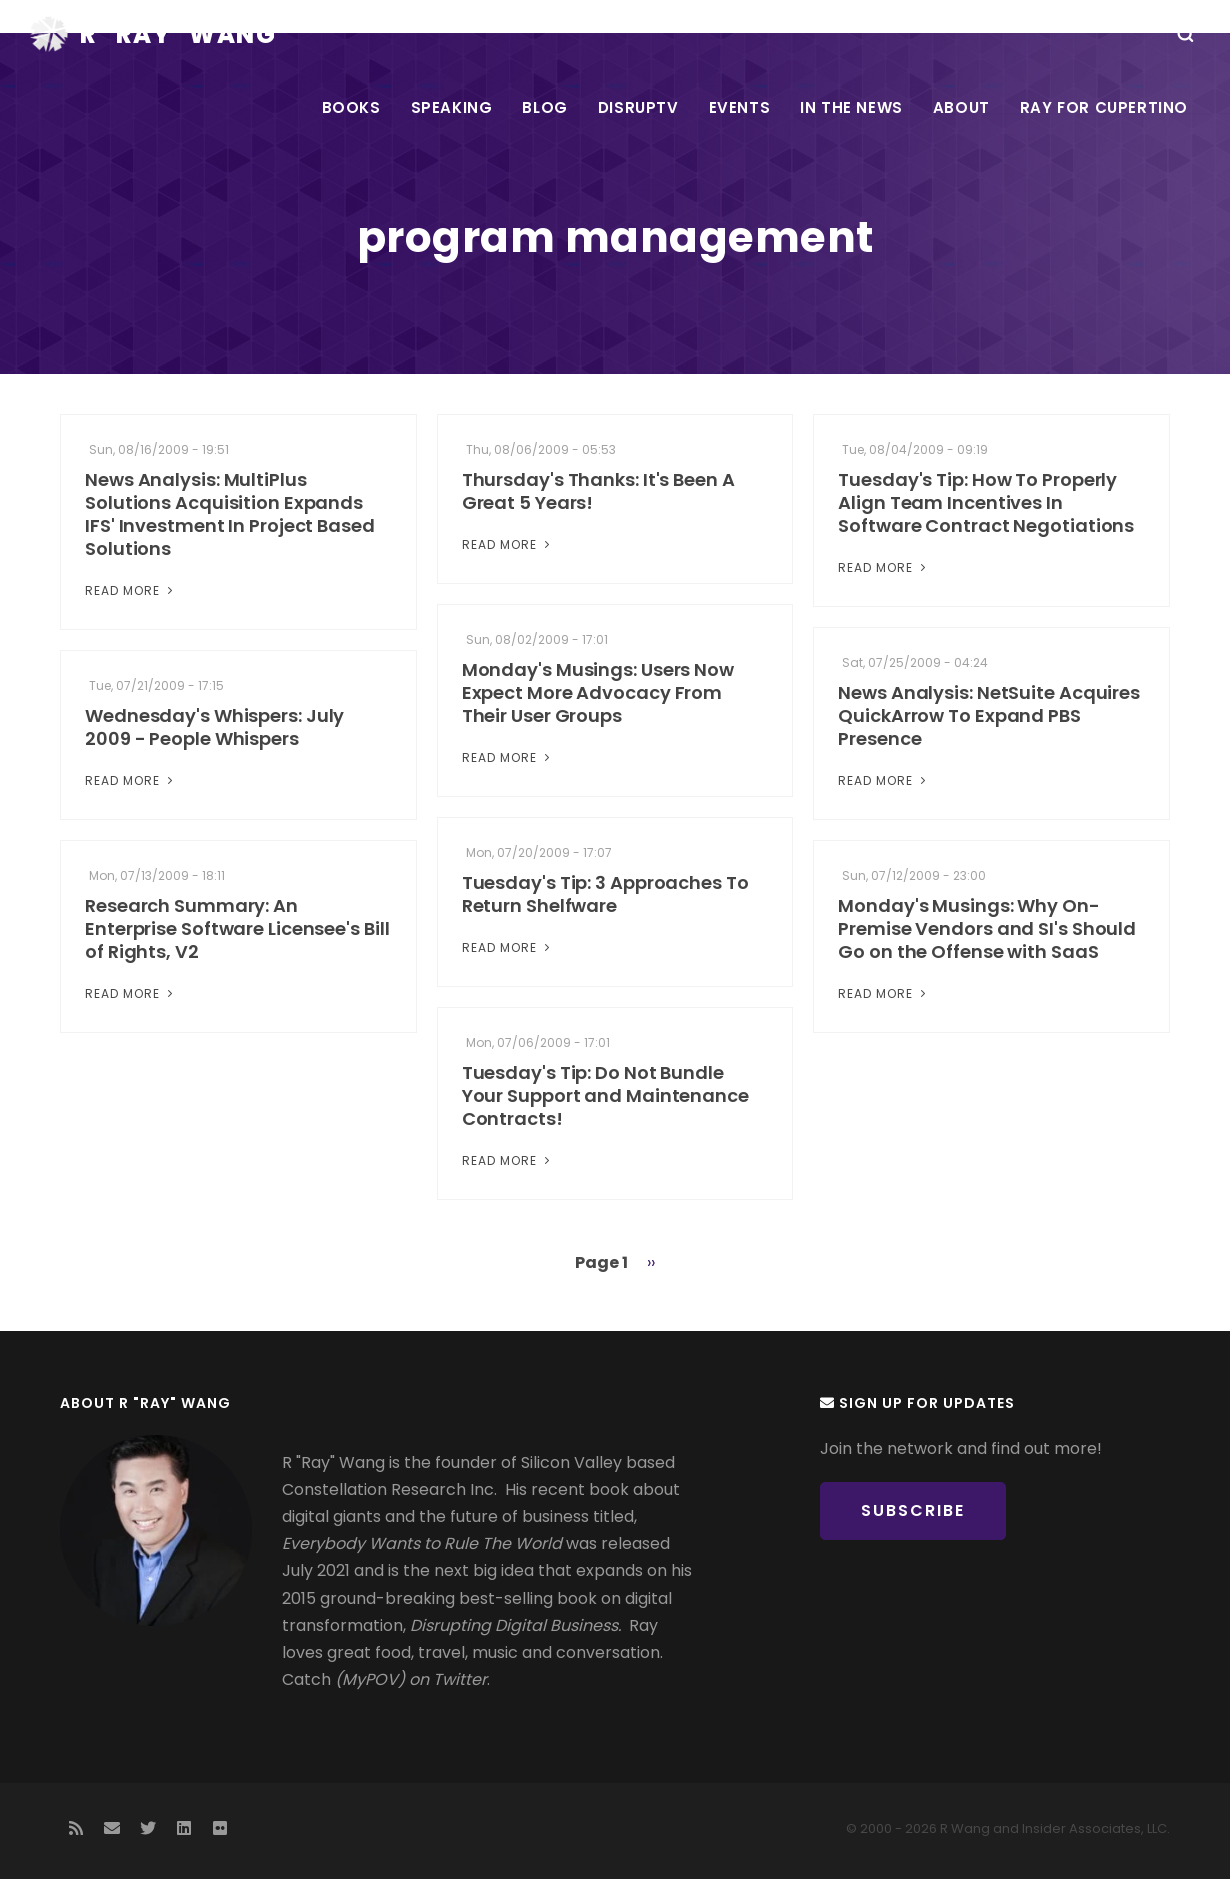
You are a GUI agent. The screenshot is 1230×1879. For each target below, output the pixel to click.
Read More (131, 590)
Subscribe (913, 1510)
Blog (544, 107)
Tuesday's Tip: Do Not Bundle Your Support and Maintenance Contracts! (605, 1095)
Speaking (452, 107)
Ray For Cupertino (1104, 107)
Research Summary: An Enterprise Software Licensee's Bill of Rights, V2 (237, 928)
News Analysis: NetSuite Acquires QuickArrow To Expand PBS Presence (989, 715)
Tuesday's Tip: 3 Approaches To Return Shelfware (605, 894)
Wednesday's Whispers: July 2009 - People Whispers (214, 727)
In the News (851, 107)
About (961, 107)
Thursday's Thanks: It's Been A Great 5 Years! (598, 491)
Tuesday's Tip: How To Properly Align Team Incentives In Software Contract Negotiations (986, 502)
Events (740, 107)
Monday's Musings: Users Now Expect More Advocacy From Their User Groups (598, 692)
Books (351, 107)
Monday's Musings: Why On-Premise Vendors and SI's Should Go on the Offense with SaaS (987, 928)
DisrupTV (638, 107)
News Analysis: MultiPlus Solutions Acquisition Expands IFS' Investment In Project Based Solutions (230, 514)
